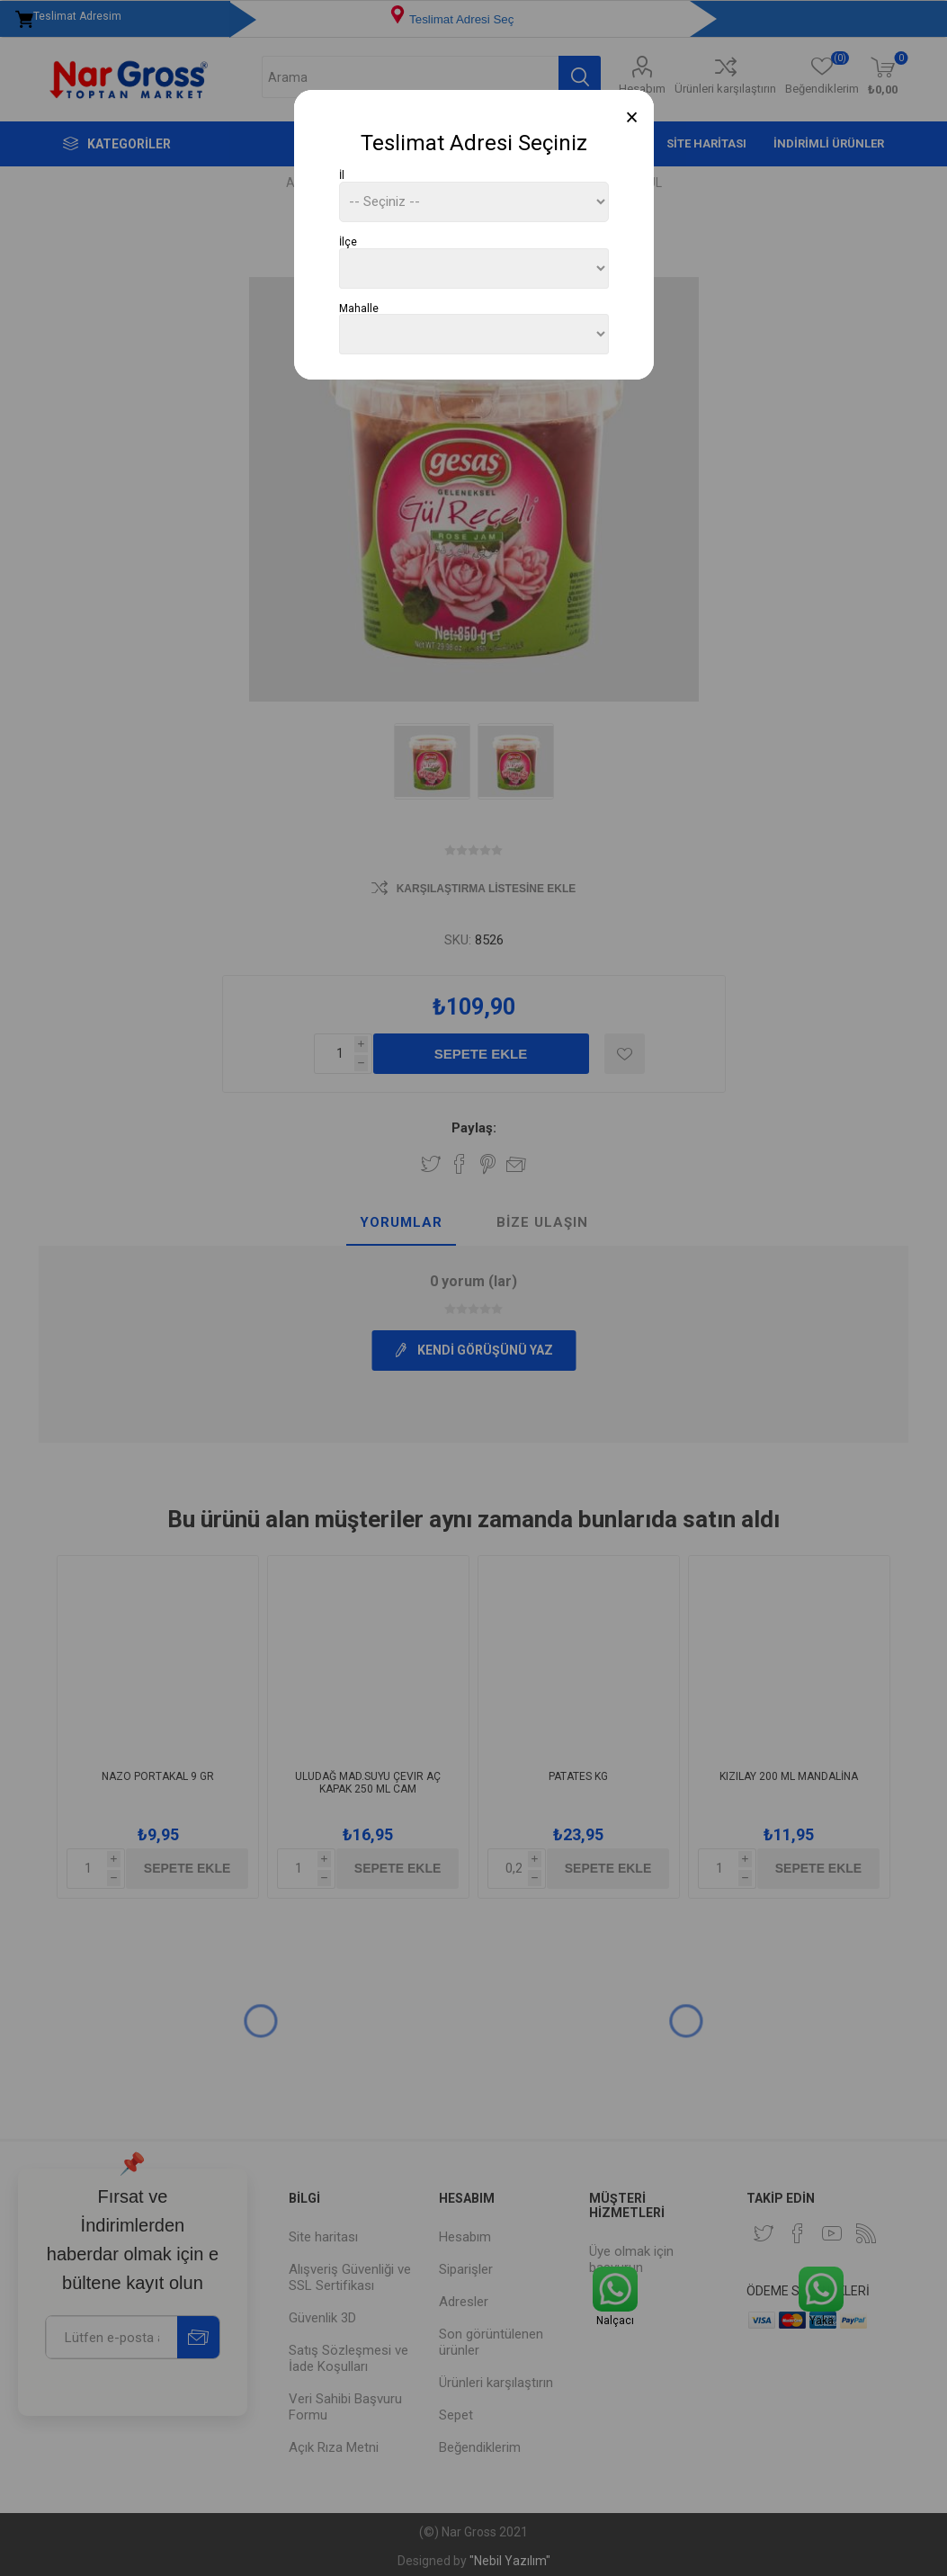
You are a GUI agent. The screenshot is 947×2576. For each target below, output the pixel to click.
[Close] (632, 117)
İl (341, 175)
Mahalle (359, 307)
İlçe (348, 242)
